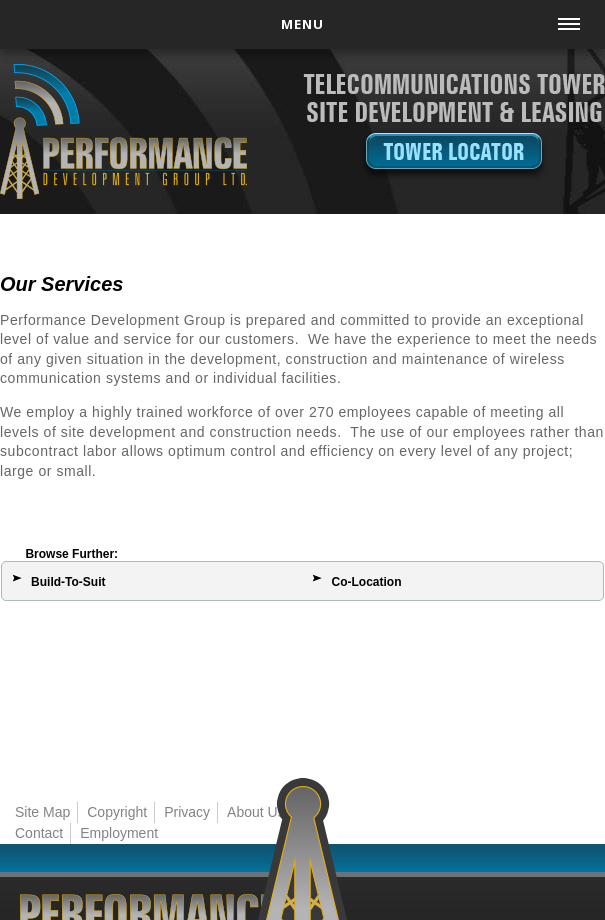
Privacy (187, 812)
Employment (119, 833)
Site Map (42, 812)
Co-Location (366, 582)
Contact (39, 833)
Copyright (117, 812)
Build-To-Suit (68, 582)
